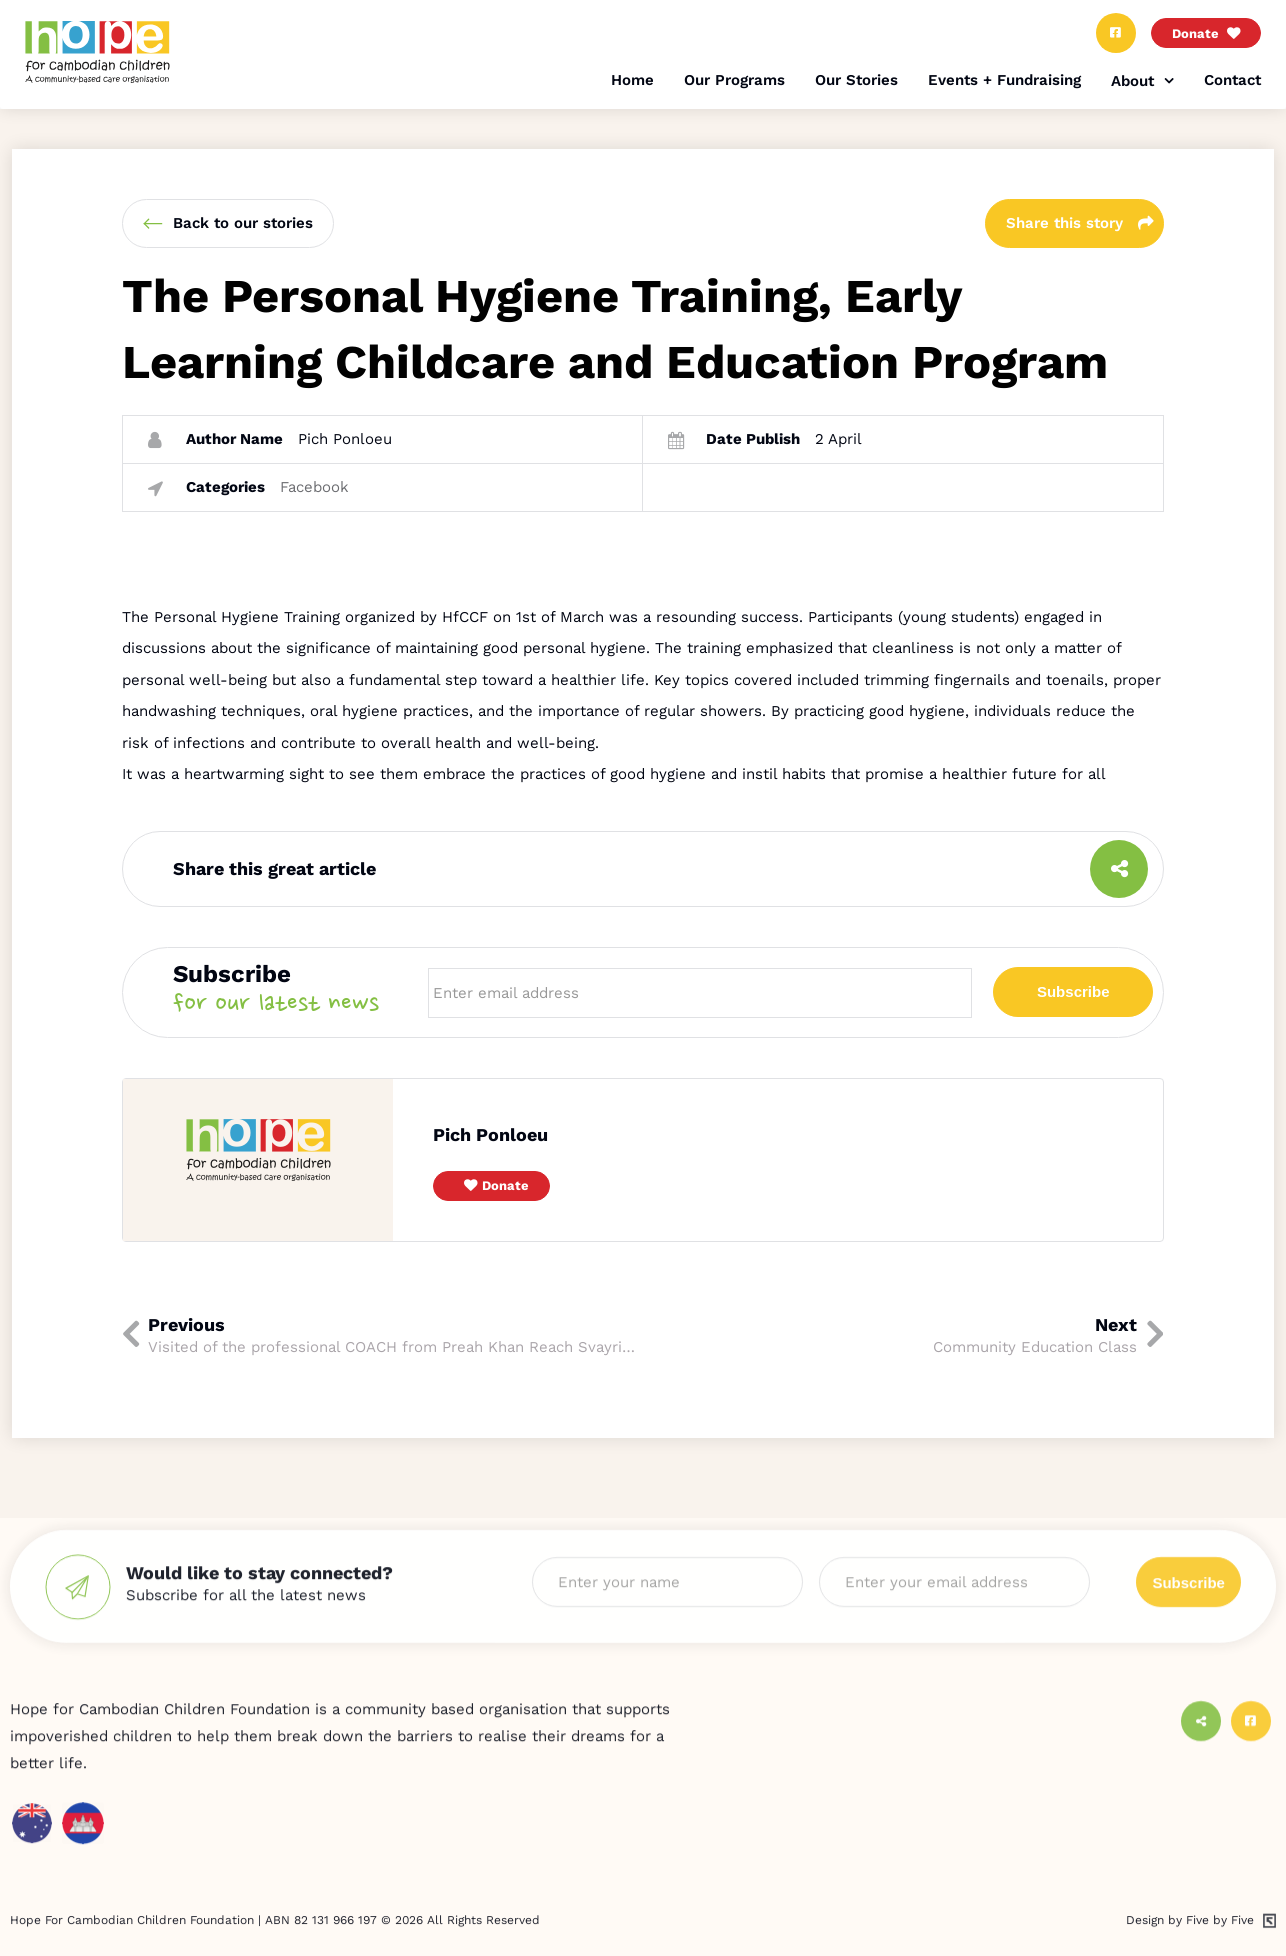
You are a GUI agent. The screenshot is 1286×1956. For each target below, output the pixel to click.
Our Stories (856, 80)
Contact (1232, 80)
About (1132, 81)
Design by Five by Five (1190, 1946)
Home (632, 80)
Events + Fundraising (1004, 80)
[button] (491, 1186)
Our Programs (734, 80)
